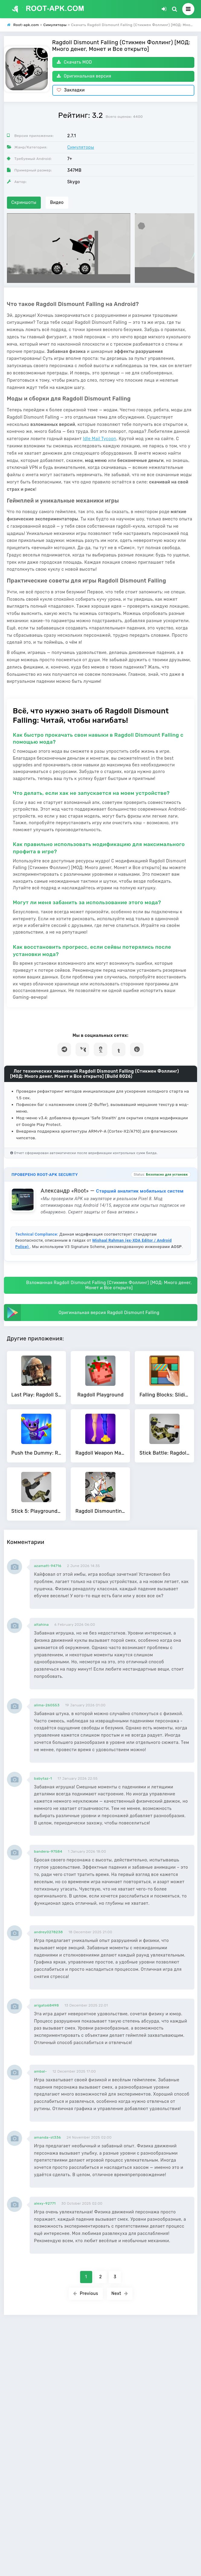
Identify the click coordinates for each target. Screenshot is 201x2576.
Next (120, 2293)
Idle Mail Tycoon (99, 438)
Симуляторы (80, 147)
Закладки (71, 90)
